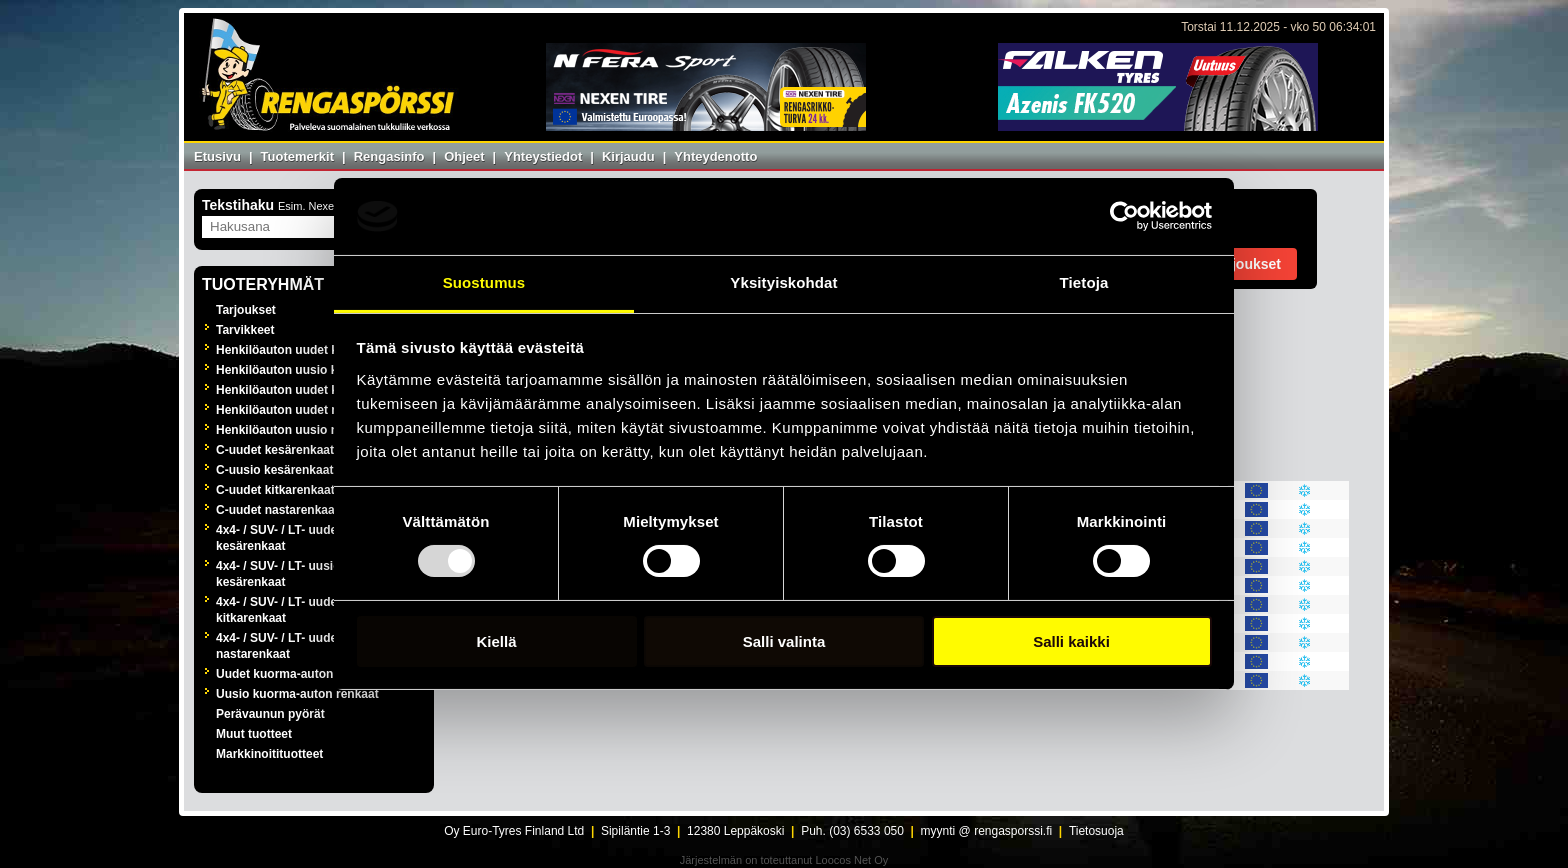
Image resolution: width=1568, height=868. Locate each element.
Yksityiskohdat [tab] (783, 282)
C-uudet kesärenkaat (275, 450)
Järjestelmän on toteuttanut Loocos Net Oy (784, 860)
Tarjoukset (246, 310)
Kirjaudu (628, 156)
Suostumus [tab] (484, 282)
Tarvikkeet (245, 330)
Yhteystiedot (543, 156)
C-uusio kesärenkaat (274, 470)
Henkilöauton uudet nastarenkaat (310, 410)
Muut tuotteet (254, 734)
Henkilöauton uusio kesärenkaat (308, 370)
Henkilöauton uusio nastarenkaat (310, 430)
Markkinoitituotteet (269, 754)
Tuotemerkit (297, 156)
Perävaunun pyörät (270, 714)
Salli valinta (784, 641)
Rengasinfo (389, 156)
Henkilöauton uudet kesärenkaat (308, 350)
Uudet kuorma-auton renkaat (297, 674)
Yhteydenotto (715, 156)
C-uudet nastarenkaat (277, 510)
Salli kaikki (1071, 641)
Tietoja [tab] (1084, 282)
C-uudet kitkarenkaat (275, 490)
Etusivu (217, 156)
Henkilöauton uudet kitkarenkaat (308, 390)
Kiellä (496, 641)
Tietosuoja (1096, 831)
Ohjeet (464, 156)
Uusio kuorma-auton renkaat (297, 694)
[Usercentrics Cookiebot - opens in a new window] (1124, 216)
